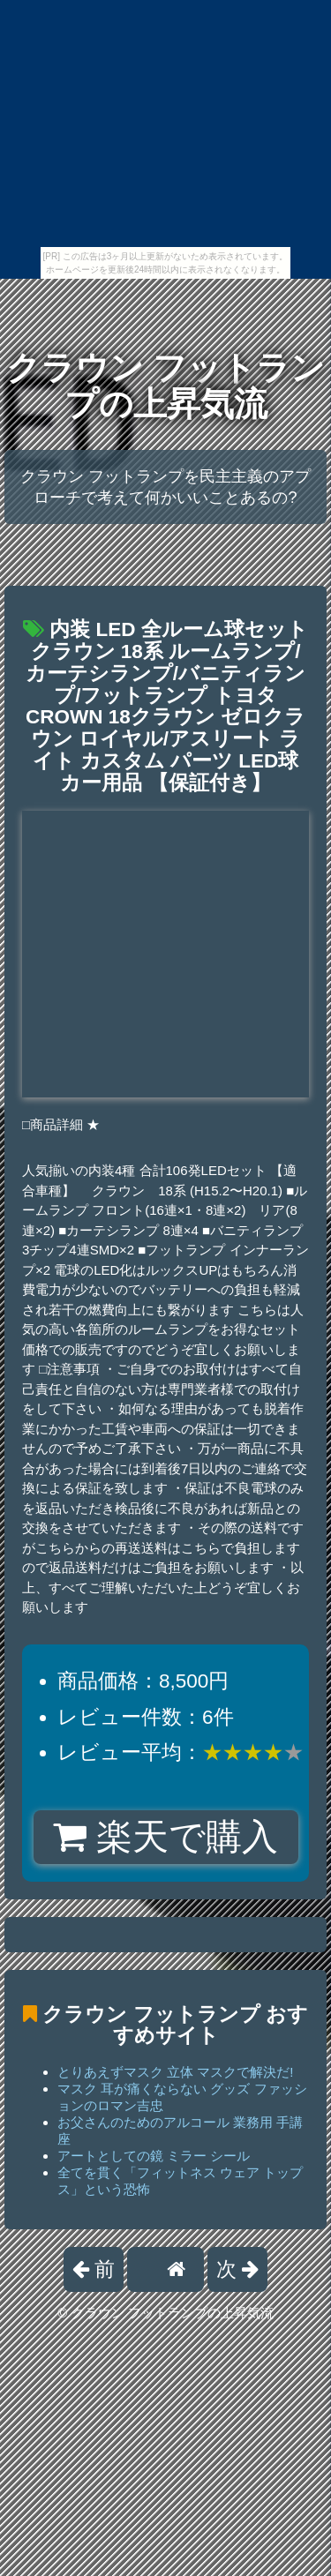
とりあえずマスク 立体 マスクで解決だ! (175, 2071)
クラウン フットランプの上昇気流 (165, 386)
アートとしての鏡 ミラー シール (153, 2155)
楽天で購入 (165, 1836)
